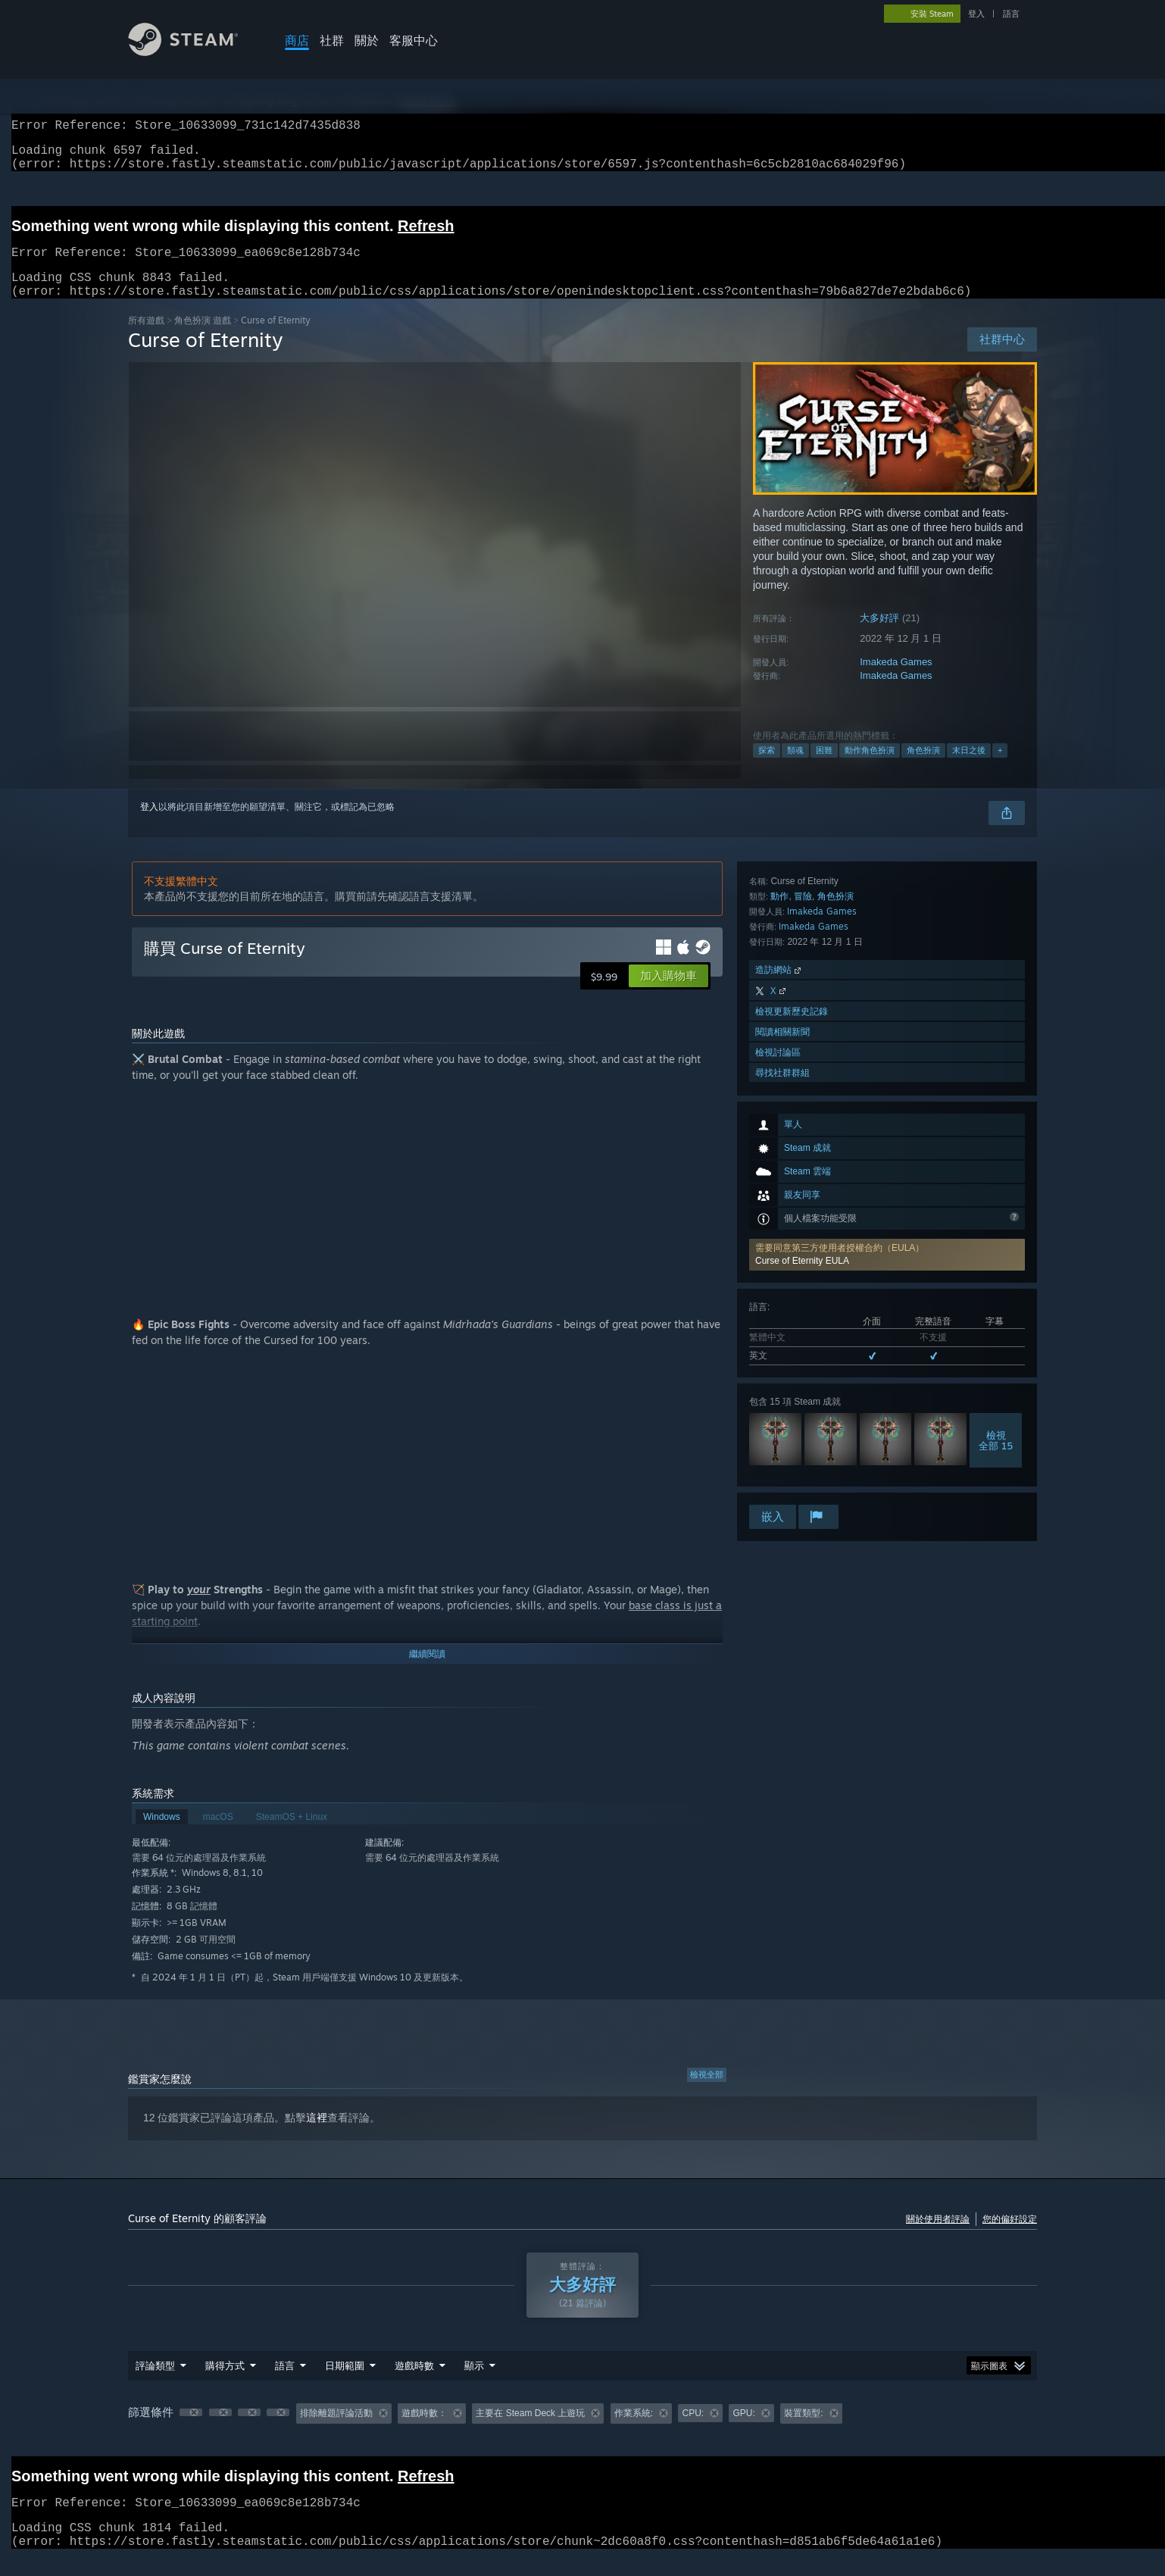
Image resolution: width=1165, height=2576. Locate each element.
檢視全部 (706, 2092)
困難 (824, 768)
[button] (887, 1033)
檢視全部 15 (996, 1218)
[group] (582, 2432)
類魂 (795, 768)
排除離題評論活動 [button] (336, 2431)
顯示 (474, 2383)
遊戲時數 (414, 2383)
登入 (976, 13)
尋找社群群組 (782, 1481)
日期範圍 (344, 2383)
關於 (366, 40)
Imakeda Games (896, 680)
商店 (297, 40)
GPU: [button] (743, 2431)
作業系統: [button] (633, 2431)
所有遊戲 (146, 338)
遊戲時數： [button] (424, 2431)
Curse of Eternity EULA (802, 1038)
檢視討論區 (778, 1461)
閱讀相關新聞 (782, 1440)
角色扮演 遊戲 (202, 338)
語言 (1011, 13)
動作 (779, 1305)
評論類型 (155, 2383)
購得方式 (225, 2383)
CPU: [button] (693, 2431)
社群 (332, 40)
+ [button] (1000, 768)
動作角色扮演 (870, 768)
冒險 (803, 1305)
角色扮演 (923, 768)
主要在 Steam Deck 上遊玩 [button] (530, 2431)
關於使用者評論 (938, 2237)
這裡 (316, 2136)
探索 (766, 768)
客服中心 (413, 40)
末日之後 (968, 768)
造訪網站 (779, 1378)
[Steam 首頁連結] (194, 51)
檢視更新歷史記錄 (791, 1420)
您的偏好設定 (1009, 2237)
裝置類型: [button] (803, 2431)
